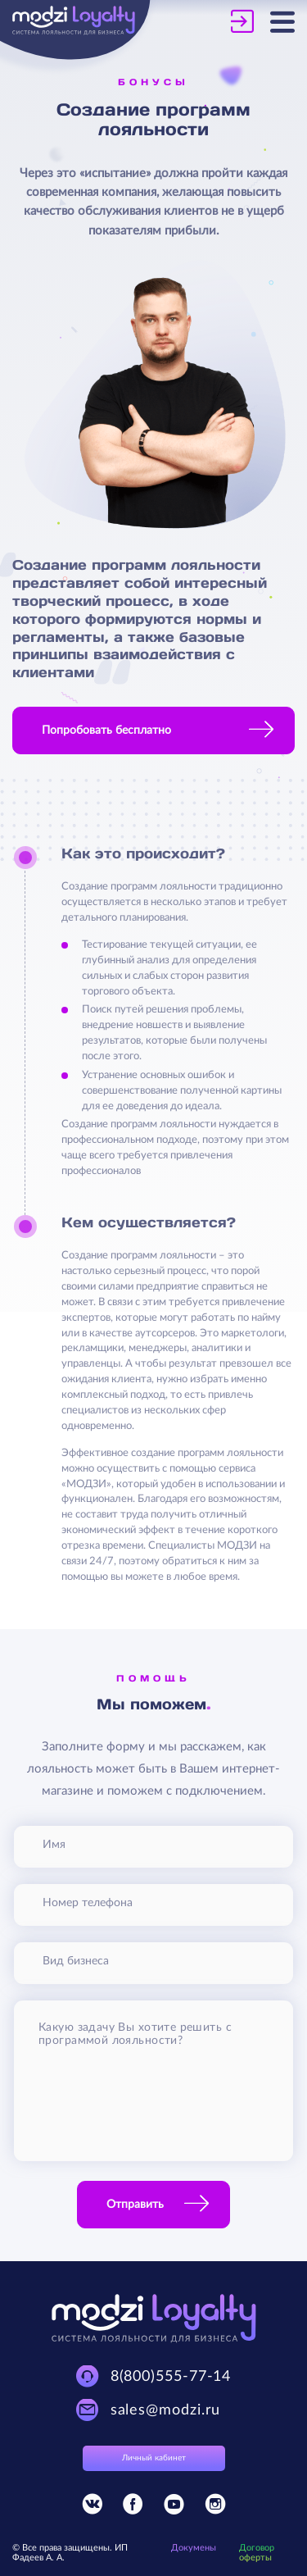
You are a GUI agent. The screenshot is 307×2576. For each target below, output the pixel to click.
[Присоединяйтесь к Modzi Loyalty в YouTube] (174, 2507)
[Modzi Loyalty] (83, 22)
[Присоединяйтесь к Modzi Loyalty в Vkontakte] (92, 2507)
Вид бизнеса (76, 1961)
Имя (54, 1844)
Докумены (193, 2547)
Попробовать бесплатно (106, 730)
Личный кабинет (154, 2458)
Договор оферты (256, 2553)
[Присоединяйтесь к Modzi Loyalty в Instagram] (215, 2507)
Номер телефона (88, 1903)
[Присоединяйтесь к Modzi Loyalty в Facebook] (133, 2507)
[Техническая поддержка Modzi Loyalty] (154, 2376)
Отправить (135, 2204)
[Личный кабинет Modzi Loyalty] (250, 21)
